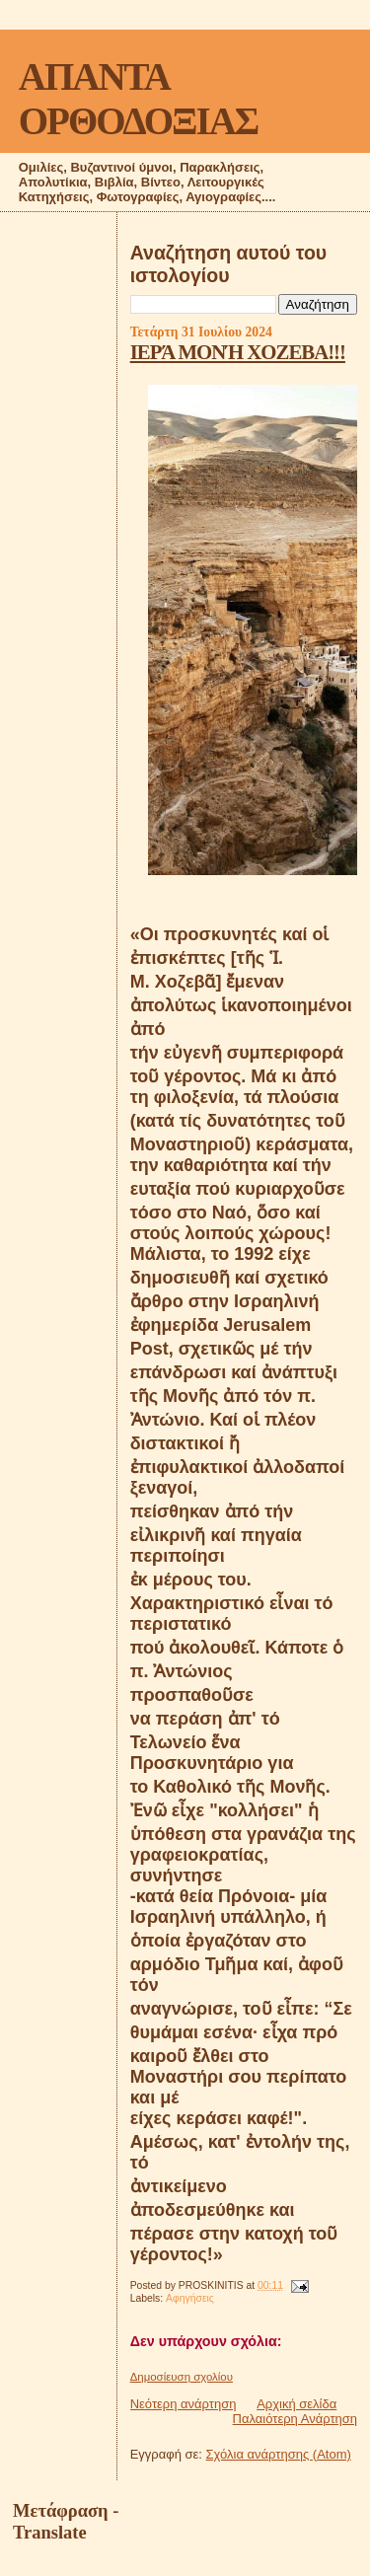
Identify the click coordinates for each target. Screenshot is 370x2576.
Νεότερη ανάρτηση (183, 2403)
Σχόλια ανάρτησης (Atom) (278, 2454)
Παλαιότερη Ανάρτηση (295, 2418)
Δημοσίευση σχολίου (181, 2377)
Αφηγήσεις (190, 2298)
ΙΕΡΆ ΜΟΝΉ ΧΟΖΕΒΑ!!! (237, 351)
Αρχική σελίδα (296, 2403)
